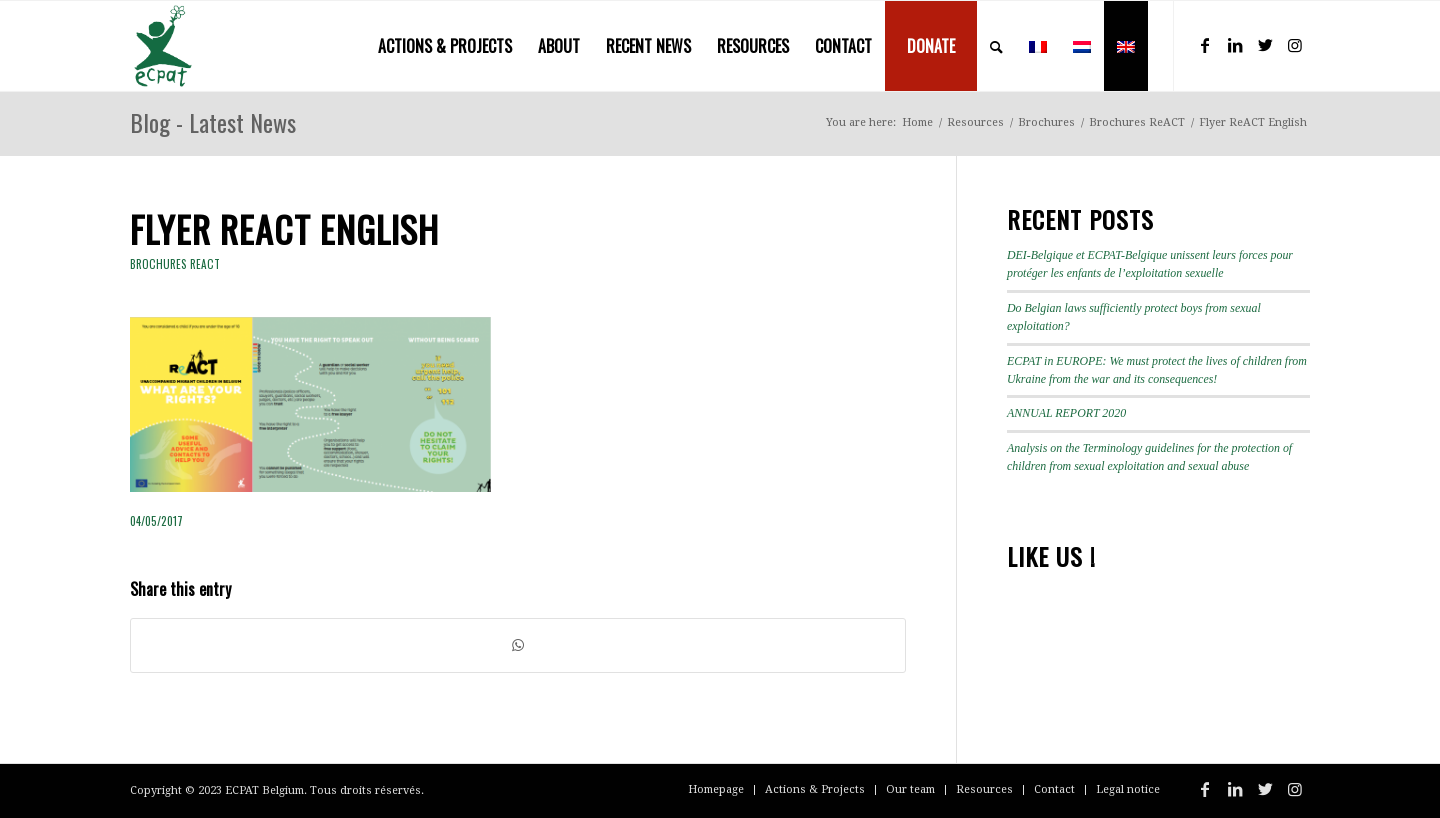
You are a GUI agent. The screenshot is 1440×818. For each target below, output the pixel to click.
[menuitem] (445, 46)
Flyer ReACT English (284, 228)
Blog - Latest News (213, 122)
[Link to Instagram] (1295, 45)
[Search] (996, 46)
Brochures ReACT (175, 264)
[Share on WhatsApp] (518, 645)
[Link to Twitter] (1265, 45)
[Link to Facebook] (1205, 45)
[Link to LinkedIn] (1235, 45)
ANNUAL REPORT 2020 (1066, 413)
